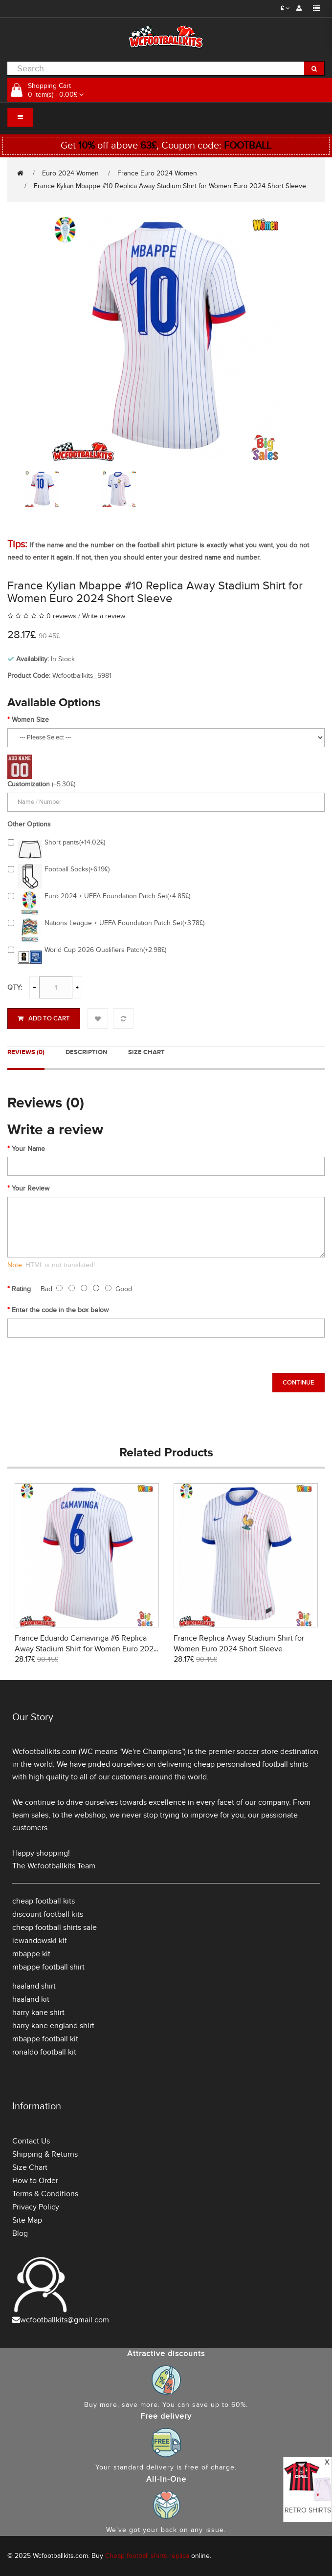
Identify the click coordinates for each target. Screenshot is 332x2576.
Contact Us (31, 2141)
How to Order (35, 2181)
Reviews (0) (25, 1052)
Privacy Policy (35, 2207)
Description (86, 1052)
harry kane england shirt (53, 2026)
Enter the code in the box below (60, 1310)
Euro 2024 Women (70, 173)
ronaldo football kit (44, 2052)
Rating (21, 1289)
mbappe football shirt (48, 1967)
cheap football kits (43, 1901)
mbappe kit (31, 1954)
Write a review (103, 616)
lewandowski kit (39, 1941)
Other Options (29, 824)
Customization (28, 784)
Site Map (27, 2220)
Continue (298, 1382)
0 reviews (61, 616)
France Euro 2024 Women (157, 173)
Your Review (30, 1188)
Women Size (30, 719)
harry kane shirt (38, 2012)
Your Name (28, 1149)
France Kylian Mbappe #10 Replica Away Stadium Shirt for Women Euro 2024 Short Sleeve (170, 186)
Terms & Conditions (45, 2194)
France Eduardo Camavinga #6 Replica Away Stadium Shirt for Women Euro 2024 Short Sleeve (86, 1649)
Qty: (14, 987)
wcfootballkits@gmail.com (64, 2320)
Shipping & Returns (45, 2154)
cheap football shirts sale (54, 1927)
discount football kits (47, 1914)
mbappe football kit (45, 2039)
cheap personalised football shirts (251, 1764)
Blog (20, 2233)
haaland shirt (34, 1986)
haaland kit (30, 1999)
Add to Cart (44, 1018)
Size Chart (146, 1052)
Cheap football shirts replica (147, 2556)
